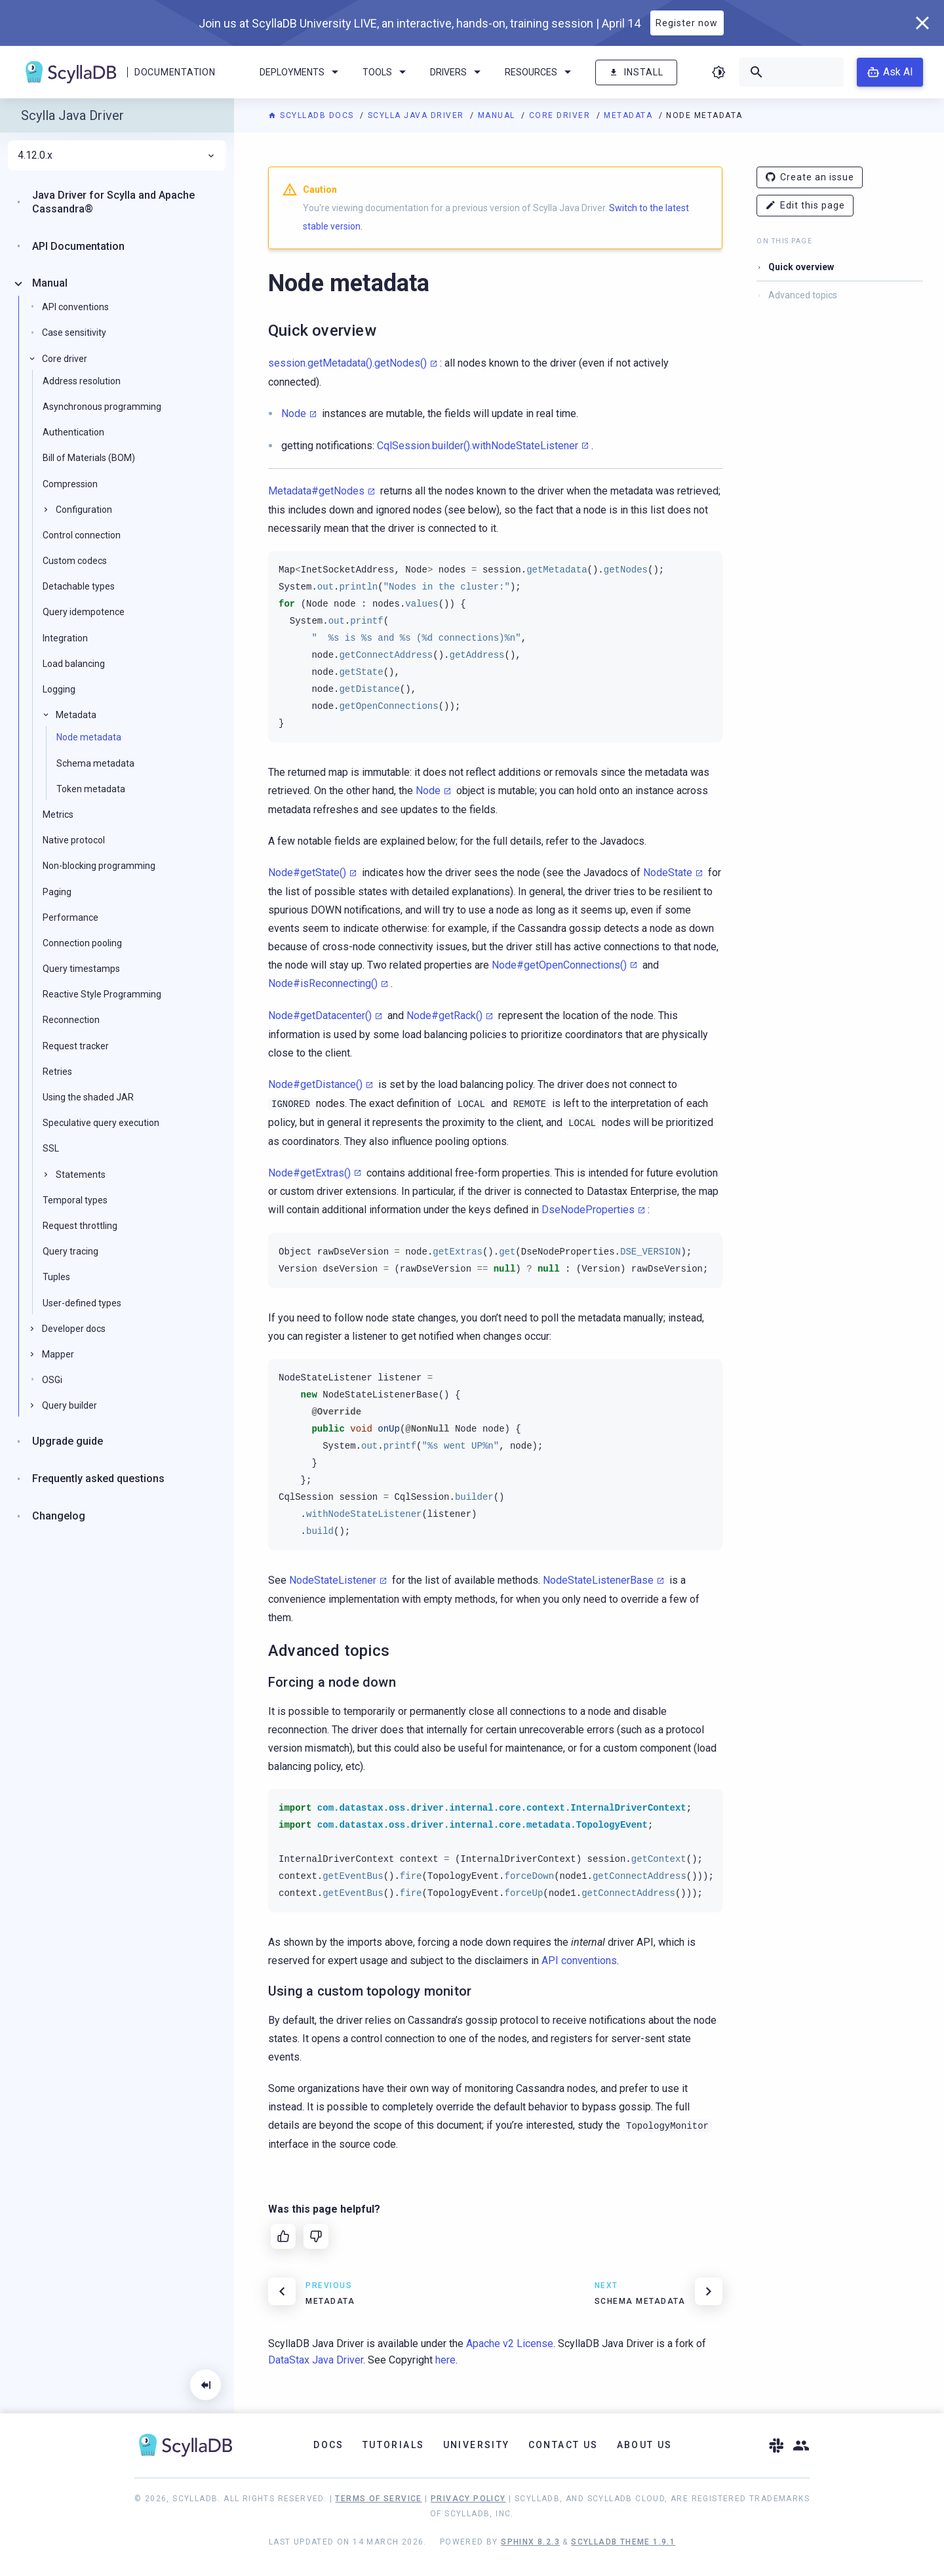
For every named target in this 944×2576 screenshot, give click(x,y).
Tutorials (394, 2445)
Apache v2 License (509, 2343)
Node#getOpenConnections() (559, 965)
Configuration (84, 509)
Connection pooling (82, 943)
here (445, 2360)
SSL (51, 1148)
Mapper (58, 1354)
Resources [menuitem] (540, 72)
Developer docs (74, 1328)
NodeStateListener (332, 1580)
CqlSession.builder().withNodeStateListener (477, 445)
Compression (70, 484)
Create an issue (809, 177)
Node (293, 413)
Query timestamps (81, 968)
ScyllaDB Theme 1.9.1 (623, 2541)
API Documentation (78, 246)
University (476, 2445)
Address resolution (82, 381)
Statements (81, 1174)
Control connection (82, 535)
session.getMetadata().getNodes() (347, 363)
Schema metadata (95, 763)
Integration (65, 638)
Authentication (73, 432)
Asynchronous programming (102, 406)
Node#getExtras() (309, 1173)
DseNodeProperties (588, 1209)
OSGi (52, 1380)
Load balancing (74, 663)
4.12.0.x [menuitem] (117, 155)
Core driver (561, 115)
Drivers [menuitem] (457, 72)
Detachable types (79, 586)
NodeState (667, 872)
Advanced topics (802, 295)
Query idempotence (84, 612)
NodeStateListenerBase (598, 1580)
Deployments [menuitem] (301, 72)
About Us (645, 2445)
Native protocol (74, 840)
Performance (70, 917)
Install (636, 72)
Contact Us (563, 2445)
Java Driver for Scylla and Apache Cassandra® (113, 202)
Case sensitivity (74, 332)
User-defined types (82, 1303)
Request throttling (80, 1225)
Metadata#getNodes (316, 491)
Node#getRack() (444, 1015)
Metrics (58, 814)
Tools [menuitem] (386, 72)
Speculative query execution (101, 1122)
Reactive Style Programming (102, 994)
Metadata (630, 115)
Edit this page (805, 205)
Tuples (56, 1277)
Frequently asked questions (98, 1478)
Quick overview (801, 267)
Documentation (174, 72)
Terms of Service (378, 2498)
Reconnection (71, 1020)
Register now (687, 23)
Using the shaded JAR (88, 1097)
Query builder (69, 1405)
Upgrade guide (67, 1441)
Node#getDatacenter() (320, 1015)
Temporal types (75, 1200)
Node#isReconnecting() (323, 983)
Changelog (58, 1516)
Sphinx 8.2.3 (530, 2541)
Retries (57, 1071)
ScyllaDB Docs (312, 115)
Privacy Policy (468, 2498)
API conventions (579, 1960)
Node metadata (88, 737)
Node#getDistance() (315, 1084)
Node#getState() (307, 872)
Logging (59, 689)
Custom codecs (75, 560)
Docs (328, 2445)
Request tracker (76, 1046)
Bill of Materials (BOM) (89, 458)
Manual (498, 115)
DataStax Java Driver (315, 2360)
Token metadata (90, 789)
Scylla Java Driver (417, 115)
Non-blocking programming (99, 865)
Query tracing (70, 1251)
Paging (57, 892)
